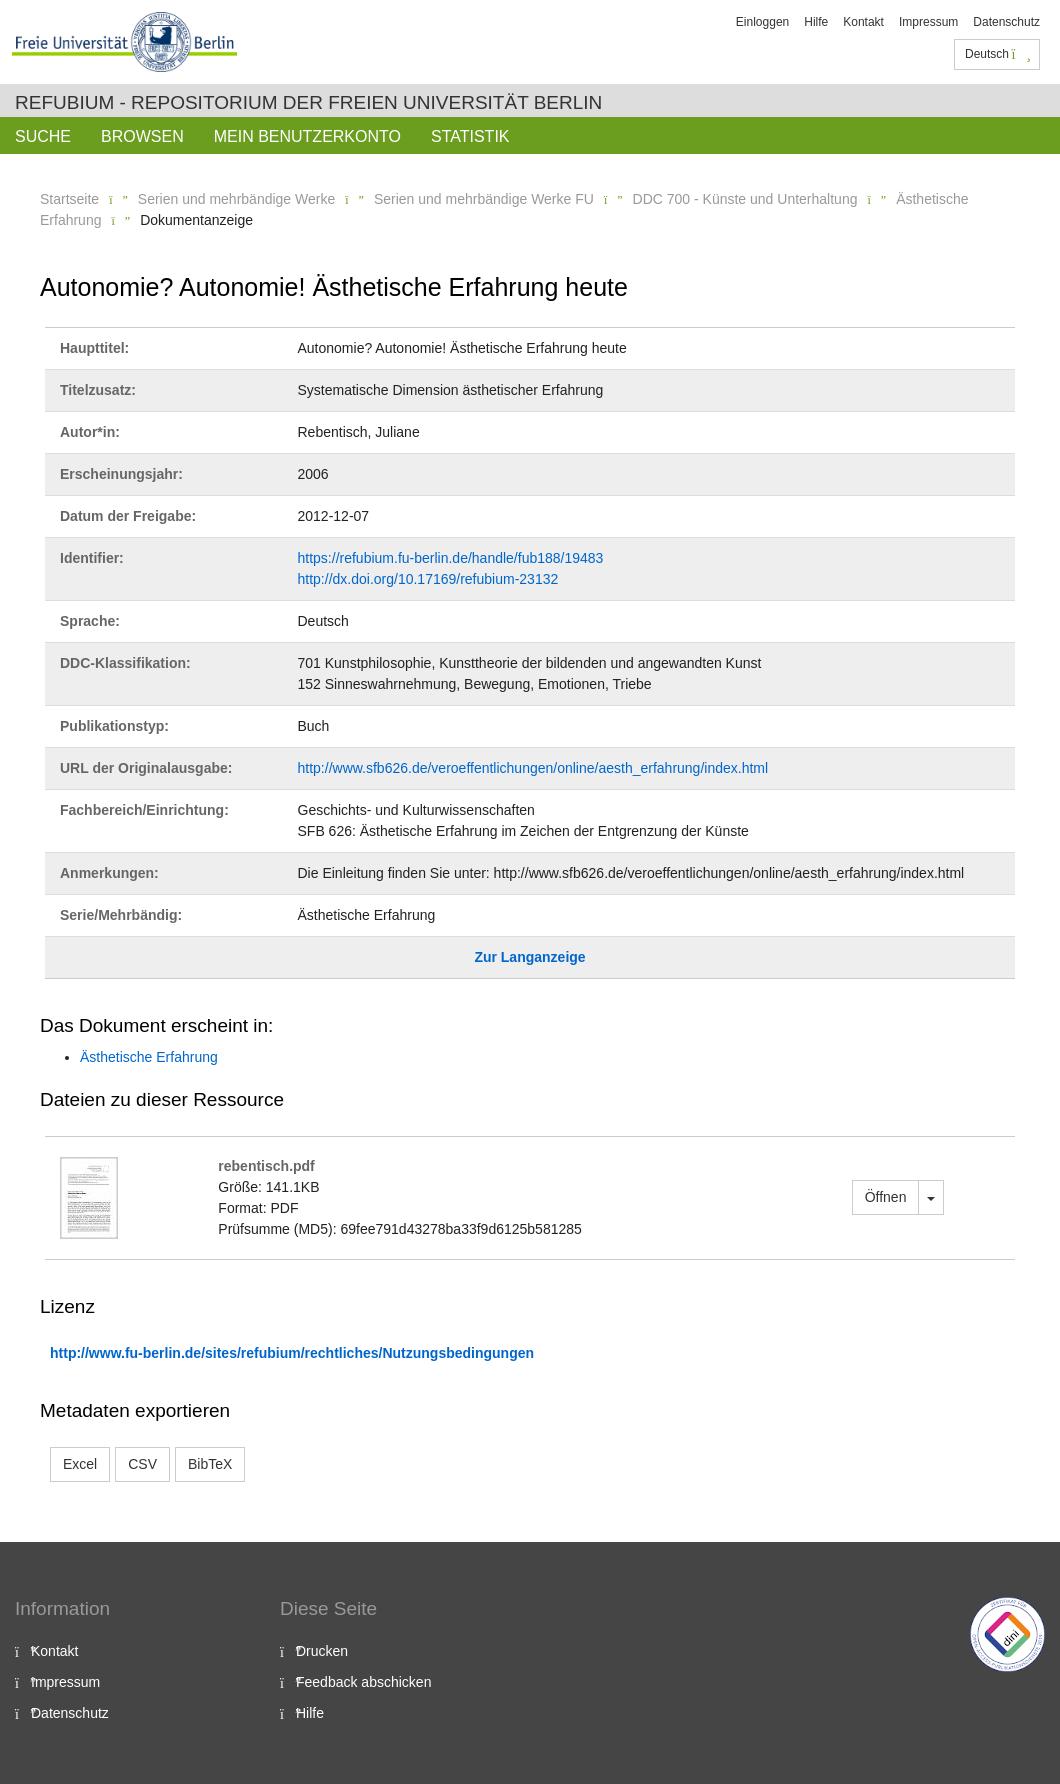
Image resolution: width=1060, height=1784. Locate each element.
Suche (43, 136)
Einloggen (762, 22)
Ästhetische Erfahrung (149, 1057)
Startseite (69, 199)
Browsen (142, 136)
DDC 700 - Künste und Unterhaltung (745, 199)
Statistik (470, 136)
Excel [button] (80, 1464)
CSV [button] (142, 1464)
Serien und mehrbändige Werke (236, 199)
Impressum (928, 22)
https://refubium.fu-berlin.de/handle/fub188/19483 (451, 558)
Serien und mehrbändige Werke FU (484, 199)
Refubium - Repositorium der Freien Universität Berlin (308, 102)
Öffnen (886, 1197)
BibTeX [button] (210, 1464)
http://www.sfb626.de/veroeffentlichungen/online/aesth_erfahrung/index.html (533, 768)
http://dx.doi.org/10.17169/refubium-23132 (428, 579)
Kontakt (863, 22)
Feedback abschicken (363, 1682)
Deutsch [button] (998, 54)
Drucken (322, 1651)
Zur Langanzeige (529, 957)
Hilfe (816, 22)
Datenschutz (1006, 22)
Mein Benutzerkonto (307, 136)
